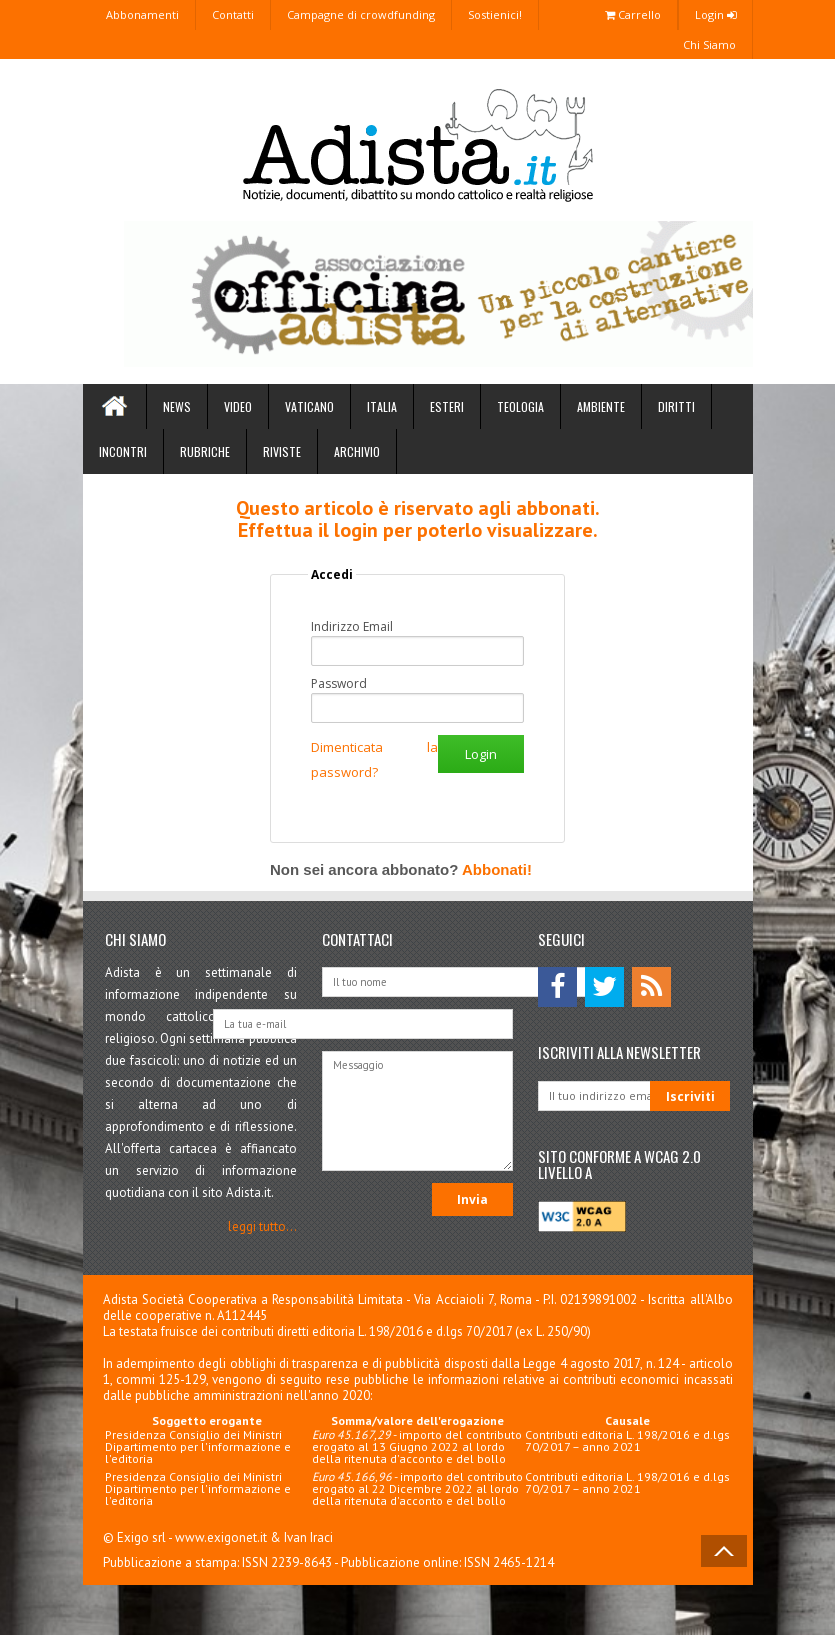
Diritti (676, 406)
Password (339, 684)
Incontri (123, 451)
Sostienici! (495, 14)
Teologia (520, 406)
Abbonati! (497, 869)
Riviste (282, 451)
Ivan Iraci (308, 1537)
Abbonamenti (142, 14)
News (177, 406)
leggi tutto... (262, 1226)
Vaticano (309, 406)
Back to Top (724, 1551)
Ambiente (601, 406)
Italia (382, 406)
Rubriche (205, 451)
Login (715, 14)
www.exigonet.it (221, 1537)
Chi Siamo (709, 44)
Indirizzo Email (352, 627)
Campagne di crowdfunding (361, 14)
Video (238, 406)
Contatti (233, 14)
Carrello (633, 14)
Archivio (357, 451)
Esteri (447, 406)
